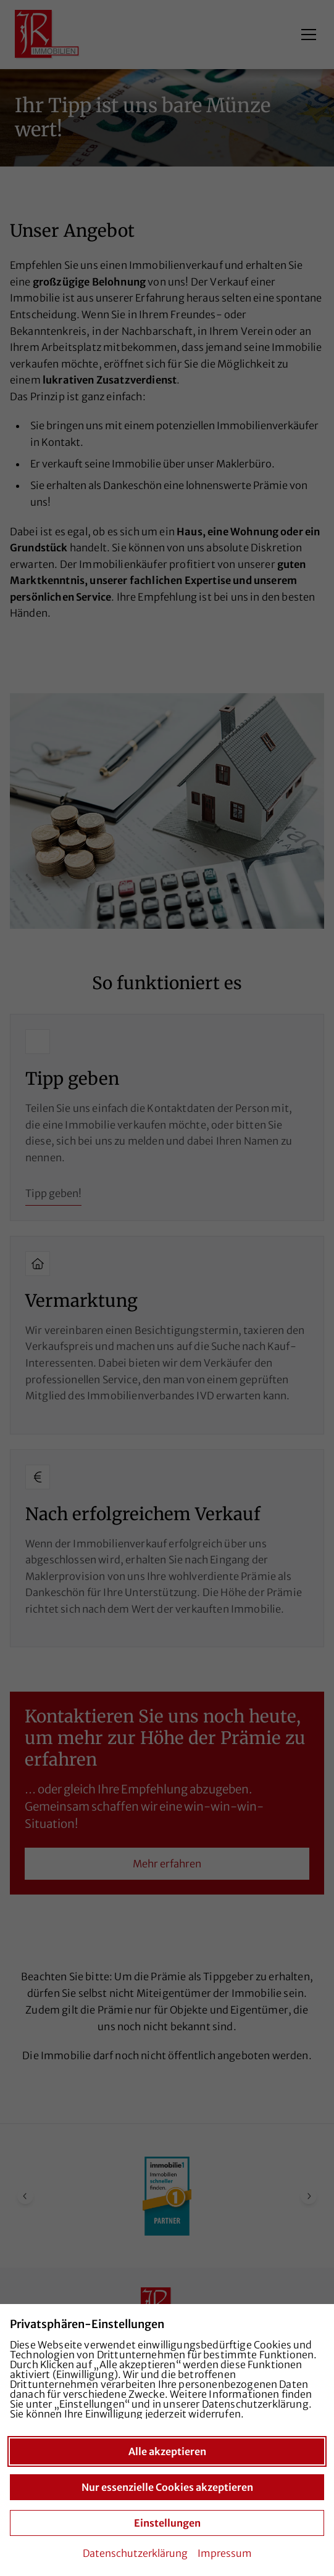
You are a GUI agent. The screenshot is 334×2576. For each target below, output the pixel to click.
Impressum (225, 2553)
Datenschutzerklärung (135, 2553)
